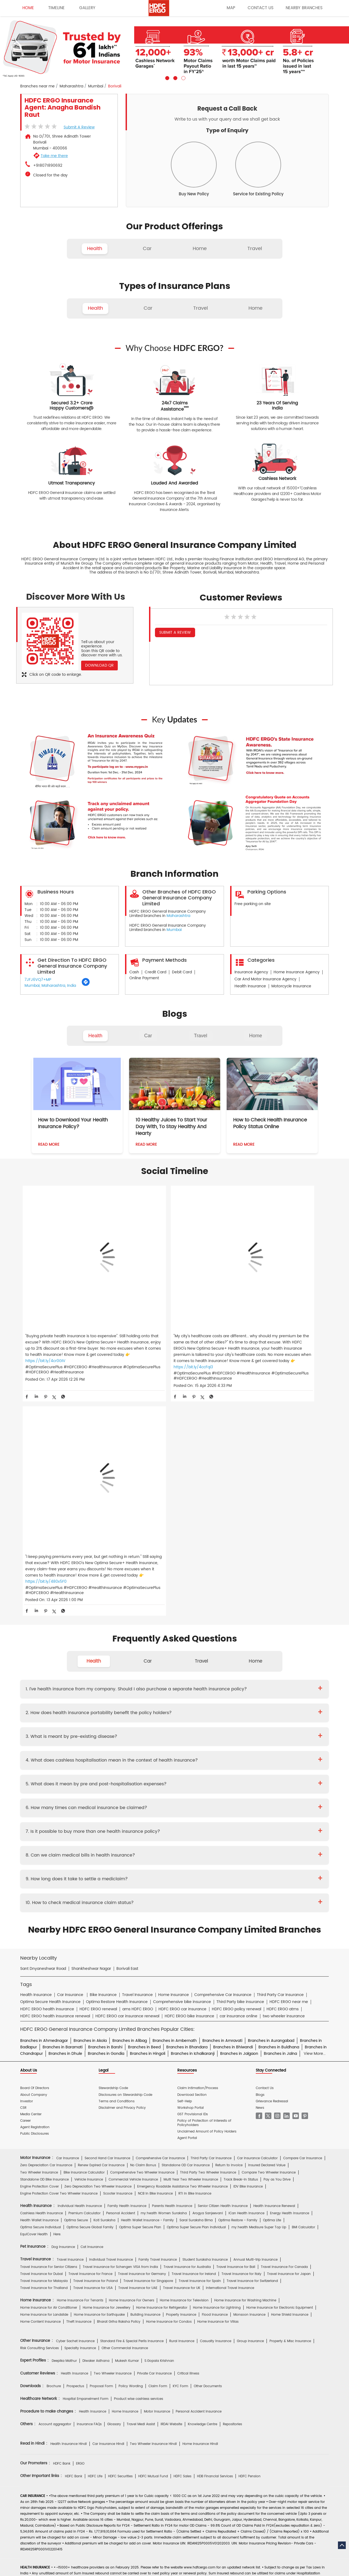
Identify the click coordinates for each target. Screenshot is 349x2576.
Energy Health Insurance (289, 1978)
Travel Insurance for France (90, 2039)
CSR (23, 1873)
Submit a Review (79, 127)
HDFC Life (95, 2241)
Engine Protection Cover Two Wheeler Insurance (59, 1958)
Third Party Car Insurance (211, 1923)
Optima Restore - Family (237, 1985)
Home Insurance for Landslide (44, 2080)
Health (95, 1035)
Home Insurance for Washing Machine (245, 2066)
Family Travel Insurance (158, 2025)
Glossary (114, 2189)
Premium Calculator (84, 1978)
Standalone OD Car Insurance (186, 1930)
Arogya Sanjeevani (207, 1978)
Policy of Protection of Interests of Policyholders (204, 1888)
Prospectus (75, 2151)
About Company (33, 1860)
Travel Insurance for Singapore (148, 2046)
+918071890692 (47, 166)
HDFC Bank (61, 2229)
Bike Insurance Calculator (84, 1937)
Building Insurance (145, 2080)
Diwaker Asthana (95, 2126)
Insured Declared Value (266, 1930)
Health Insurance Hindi (68, 2209)
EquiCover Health (34, 1999)
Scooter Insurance (117, 1958)
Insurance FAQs (89, 2189)
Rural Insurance (181, 2106)
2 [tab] (174, 77)
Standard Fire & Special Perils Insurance (132, 2106)
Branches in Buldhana (278, 1813)
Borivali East (127, 1734)
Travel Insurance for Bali (235, 2032)
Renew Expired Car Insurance (101, 1930)
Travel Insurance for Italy (241, 2039)
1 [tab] (166, 77)
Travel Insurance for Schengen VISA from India (120, 2032)
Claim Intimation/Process (197, 1853)
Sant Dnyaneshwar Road (43, 1734)
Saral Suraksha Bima (196, 1985)
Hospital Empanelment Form (85, 2164)
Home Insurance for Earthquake (99, 2080)
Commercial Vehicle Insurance (133, 1944)
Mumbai (95, 86)
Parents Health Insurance (172, 1971)
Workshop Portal (190, 1873)
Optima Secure (76, 1985)
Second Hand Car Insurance (107, 1923)
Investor (26, 1866)
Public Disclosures (34, 1899)
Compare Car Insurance (302, 1923)
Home (255, 1035)
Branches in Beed (144, 1813)
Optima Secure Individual (40, 1992)
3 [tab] (182, 77)
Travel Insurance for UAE (137, 2053)
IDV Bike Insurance (248, 1951)
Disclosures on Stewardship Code (125, 1860)
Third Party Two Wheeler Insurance (208, 1937)
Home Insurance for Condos (169, 2087)
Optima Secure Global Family (90, 1992)
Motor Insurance (157, 2177)
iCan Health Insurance (246, 1978)
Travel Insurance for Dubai (41, 2039)
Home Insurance (125, 2177)
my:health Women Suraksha (164, 1978)
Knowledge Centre (202, 2189)
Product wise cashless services (138, 2164)
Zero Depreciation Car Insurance (46, 1930)
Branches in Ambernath (175, 1806)
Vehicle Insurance (88, 1944)
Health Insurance (74, 2138)
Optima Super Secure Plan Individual (196, 1992)
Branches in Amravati (222, 1806)
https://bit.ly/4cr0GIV (45, 1334)
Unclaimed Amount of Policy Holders (206, 1896)
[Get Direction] (85, 985)
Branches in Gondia (106, 1819)
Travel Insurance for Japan (289, 2039)
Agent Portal (187, 1903)
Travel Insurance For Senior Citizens (48, 2032)
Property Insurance (181, 2080)
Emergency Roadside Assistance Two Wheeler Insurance (182, 1951)
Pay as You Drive (277, 1944)
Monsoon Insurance (249, 2080)
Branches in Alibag (129, 1806)
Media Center (31, 1879)
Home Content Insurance (40, 2087)
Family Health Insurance (127, 1971)
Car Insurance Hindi (108, 2209)
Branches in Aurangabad (271, 1806)
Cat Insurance (92, 2012)
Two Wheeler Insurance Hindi (153, 2209)
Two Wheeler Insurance (39, 1937)
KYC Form (180, 2151)
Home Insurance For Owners (131, 2066)
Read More (48, 1144)
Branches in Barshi (105, 1813)
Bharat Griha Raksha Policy (118, 2087)
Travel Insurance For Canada (284, 2032)
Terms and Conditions (116, 1866)
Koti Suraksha (104, 1985)
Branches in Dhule (65, 1819)
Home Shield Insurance (289, 2080)
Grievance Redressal (272, 1866)
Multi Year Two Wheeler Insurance (191, 1944)
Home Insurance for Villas (218, 2087)
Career (25, 1886)
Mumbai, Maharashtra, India (50, 985)
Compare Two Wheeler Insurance (269, 1937)
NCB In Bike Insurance (155, 1958)
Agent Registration (35, 1892)
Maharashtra (71, 86)
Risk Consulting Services (39, 2113)
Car (148, 1035)
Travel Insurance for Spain (200, 2046)
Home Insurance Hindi (200, 2209)
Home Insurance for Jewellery (106, 2073)
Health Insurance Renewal (274, 1971)
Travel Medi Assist (141, 2189)
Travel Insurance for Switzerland (252, 2046)
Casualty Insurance (215, 2106)
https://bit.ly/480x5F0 (251, 1334)
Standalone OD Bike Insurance (44, 1944)
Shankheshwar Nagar (91, 1734)
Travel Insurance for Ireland (194, 2039)
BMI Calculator (303, 1992)
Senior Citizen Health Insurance (223, 1971)
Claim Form (157, 2151)
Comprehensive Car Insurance (160, 1923)
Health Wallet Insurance (39, 1985)
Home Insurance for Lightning (217, 2073)
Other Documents (208, 2151)
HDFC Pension (250, 2241)
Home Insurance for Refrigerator (161, 2073)
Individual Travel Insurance (111, 2025)
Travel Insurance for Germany (142, 2039)
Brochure (54, 2151)
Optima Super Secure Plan (140, 1992)
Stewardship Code (113, 1853)
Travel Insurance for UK (181, 2053)
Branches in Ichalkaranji (193, 1819)
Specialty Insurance (80, 2113)
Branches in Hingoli (147, 1819)
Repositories (232, 2189)
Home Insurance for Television (184, 2066)
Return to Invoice (229, 1930)
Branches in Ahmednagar (44, 1806)
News (260, 1873)
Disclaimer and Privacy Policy (122, 1873)
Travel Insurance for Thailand (44, 2053)
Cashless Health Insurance (41, 1978)
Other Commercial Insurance (125, 2113)
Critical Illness (188, 2138)
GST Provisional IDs (192, 1879)
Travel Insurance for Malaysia (44, 2046)
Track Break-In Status (241, 1944)
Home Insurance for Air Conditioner (48, 2073)
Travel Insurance (70, 2025)
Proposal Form (101, 2151)
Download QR (99, 665)
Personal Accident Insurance (199, 2177)
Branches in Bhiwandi (233, 1813)
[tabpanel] (174, 48)
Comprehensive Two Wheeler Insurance (142, 1937)
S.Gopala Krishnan (159, 2126)
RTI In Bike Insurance (194, 1958)
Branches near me (37, 86)
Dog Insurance (63, 2012)
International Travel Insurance (230, 2053)
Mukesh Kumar (127, 2126)
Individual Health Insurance (80, 1971)
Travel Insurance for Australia (187, 2032)
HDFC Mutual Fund (153, 2241)
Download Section (192, 1860)
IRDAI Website (171, 2189)
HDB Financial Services (215, 2241)
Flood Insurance (215, 2080)
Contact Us (265, 1853)
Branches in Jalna (280, 1819)
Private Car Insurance (154, 2138)
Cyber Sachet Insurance (75, 2106)
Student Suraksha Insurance (205, 2025)
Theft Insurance (78, 2087)
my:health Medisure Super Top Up (258, 1992)
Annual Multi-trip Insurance (255, 2025)
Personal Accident (120, 1978)
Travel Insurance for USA (93, 2053)
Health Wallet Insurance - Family (147, 1985)
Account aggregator (55, 2189)
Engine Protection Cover (39, 1951)
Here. (57, 1999)
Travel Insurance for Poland (95, 2046)
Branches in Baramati (62, 1813)
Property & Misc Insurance (290, 2106)
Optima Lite (272, 1985)
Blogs (260, 1860)
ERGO (80, 2229)
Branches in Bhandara (187, 1813)
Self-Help (184, 1866)
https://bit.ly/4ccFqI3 (148, 1340)
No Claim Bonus (143, 1930)
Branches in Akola (90, 1806)
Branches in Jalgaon (239, 1819)
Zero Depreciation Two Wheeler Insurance (98, 1951)
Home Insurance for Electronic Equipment (279, 2073)
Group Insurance (250, 2106)
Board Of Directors (34, 1853)
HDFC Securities (120, 2241)
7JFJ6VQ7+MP (38, 980)
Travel (200, 1035)
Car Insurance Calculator (257, 1923)
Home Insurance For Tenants (80, 2066)
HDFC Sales (182, 2241)
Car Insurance (67, 1923)
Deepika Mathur (64, 2126)
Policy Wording (131, 2151)
